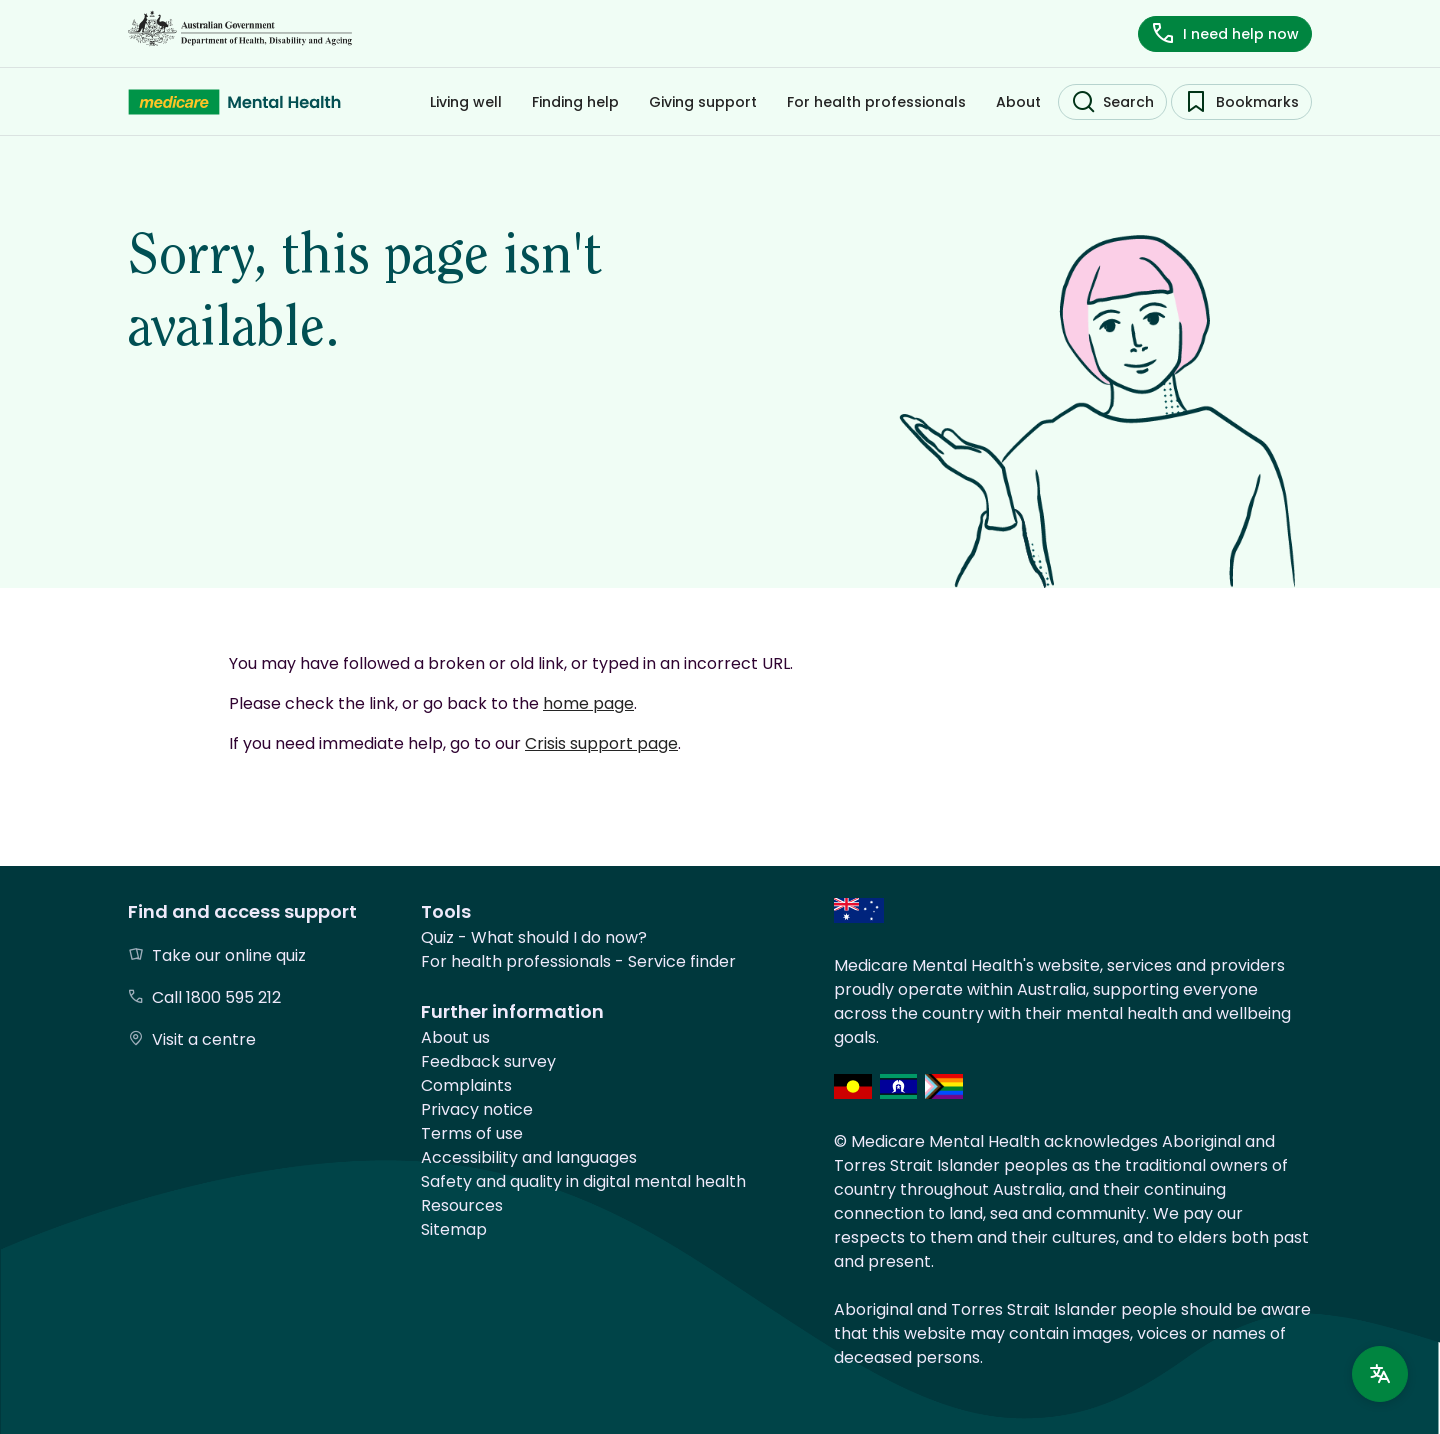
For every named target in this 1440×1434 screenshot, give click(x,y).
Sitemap (454, 1229)
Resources (462, 1205)
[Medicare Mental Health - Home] (234, 102)
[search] (1112, 102)
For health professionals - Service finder (578, 961)
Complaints (466, 1085)
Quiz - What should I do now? (534, 937)
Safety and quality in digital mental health (583, 1181)
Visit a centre (204, 1039)
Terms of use (472, 1133)
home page (588, 703)
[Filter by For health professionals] (876, 102)
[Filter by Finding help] (575, 102)
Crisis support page (601, 743)
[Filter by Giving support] (703, 102)
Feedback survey (488, 1061)
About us (455, 1037)
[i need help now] (1225, 34)
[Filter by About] (1018, 102)
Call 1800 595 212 (216, 997)
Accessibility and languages (529, 1157)
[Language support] (1380, 1374)
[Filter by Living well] (466, 102)
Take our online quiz (229, 955)
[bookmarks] (1241, 102)
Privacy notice (477, 1109)
